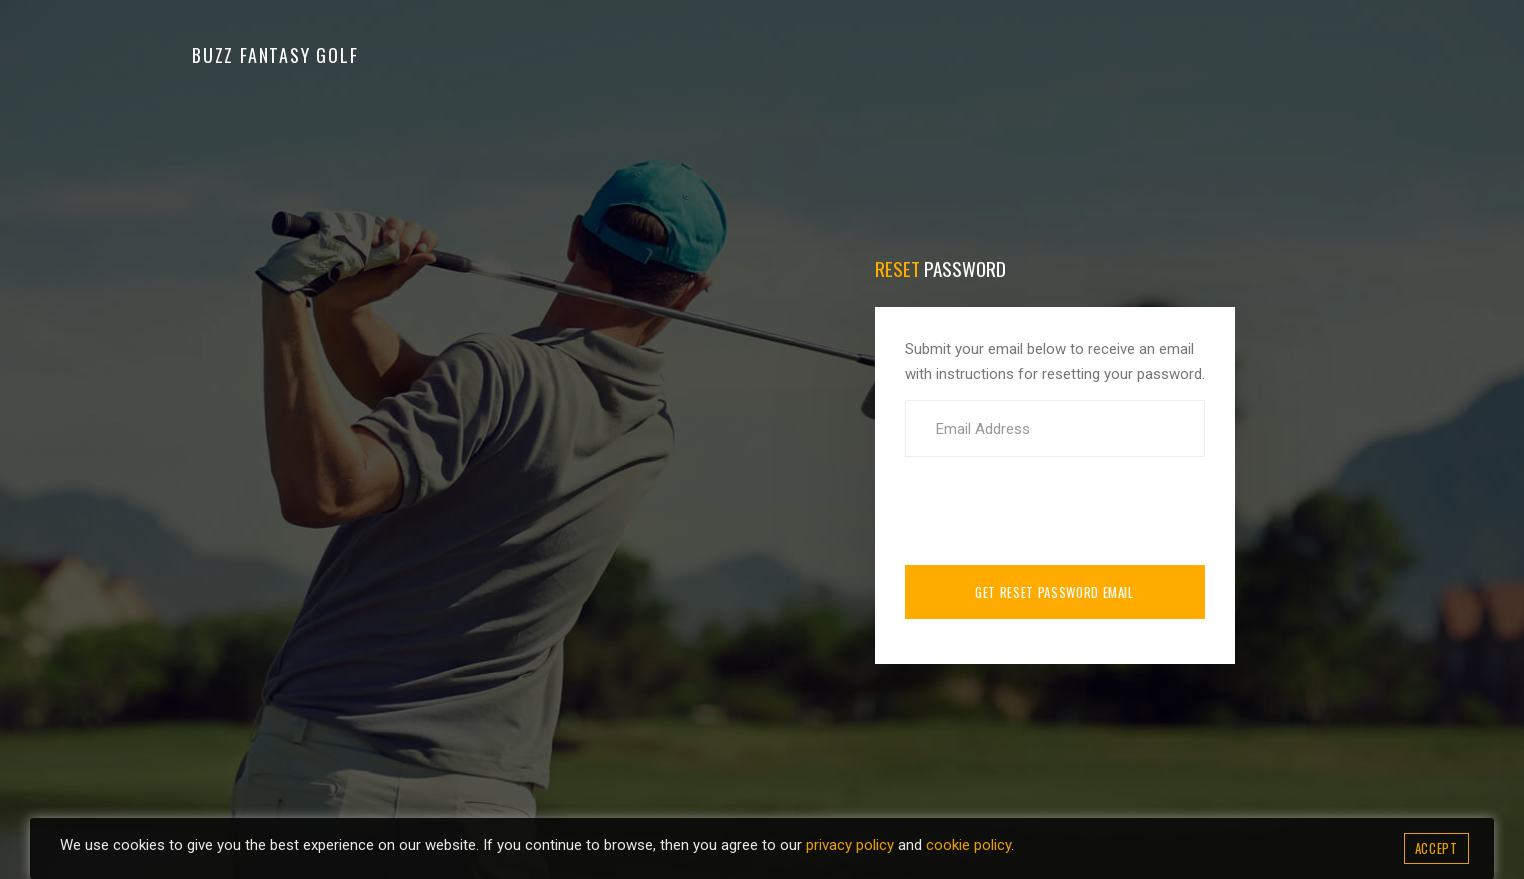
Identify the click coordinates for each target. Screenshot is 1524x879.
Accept (1436, 848)
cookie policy (968, 845)
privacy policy (850, 845)
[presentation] (1057, 511)
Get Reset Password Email (1054, 592)
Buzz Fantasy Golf (275, 55)
